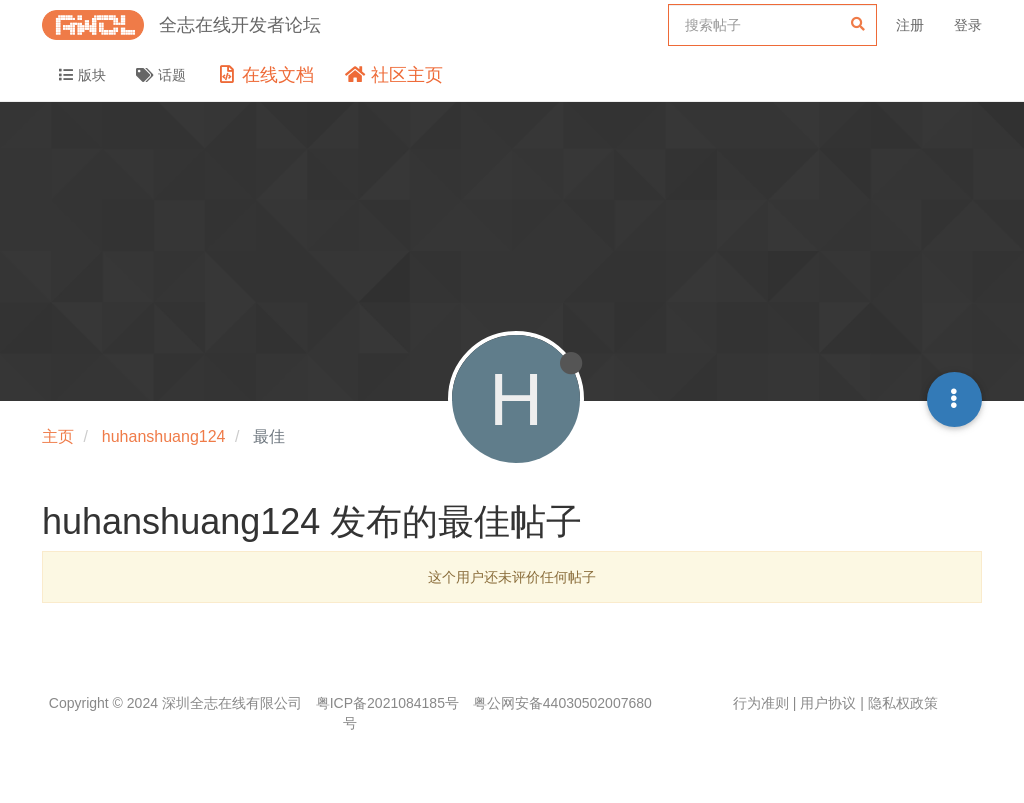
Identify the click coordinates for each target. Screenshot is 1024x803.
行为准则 (761, 703)
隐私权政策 (903, 703)
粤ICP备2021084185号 (387, 703)
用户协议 (828, 703)
